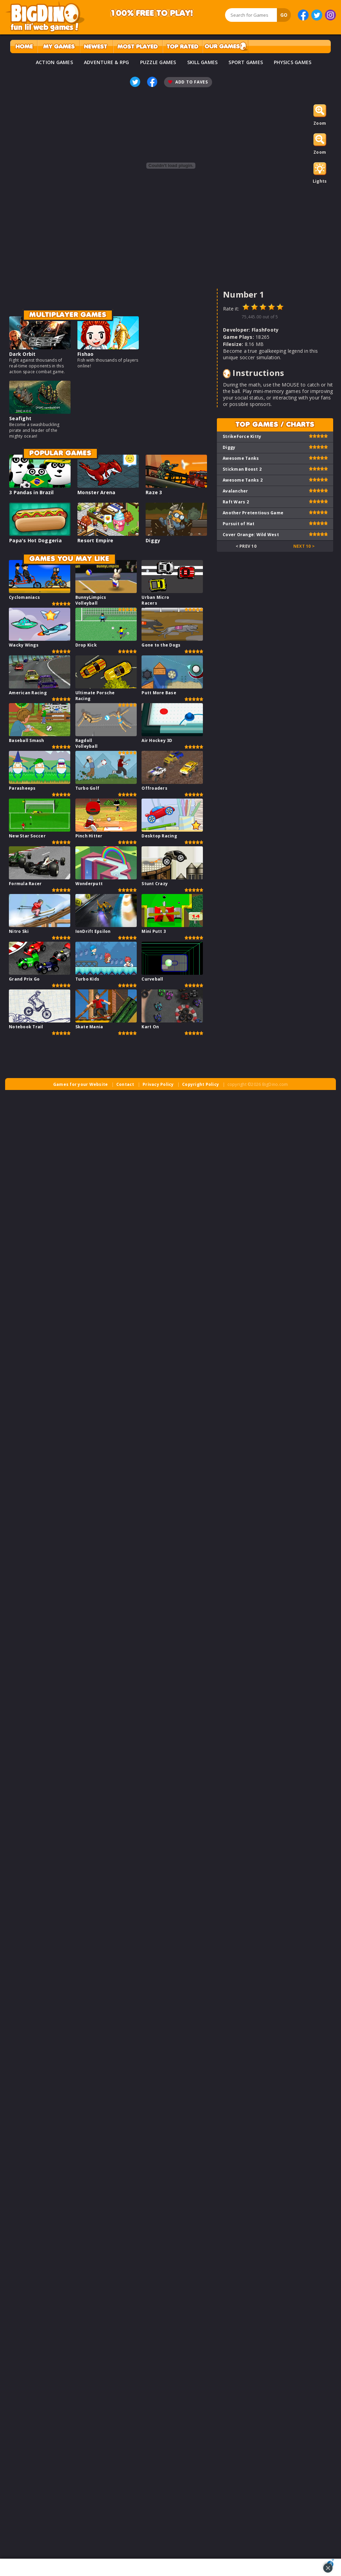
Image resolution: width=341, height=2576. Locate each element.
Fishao (85, 354)
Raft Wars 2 (236, 502)
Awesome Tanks (241, 458)
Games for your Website (80, 1084)
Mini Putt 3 (154, 931)
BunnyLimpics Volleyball (90, 600)
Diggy (153, 540)
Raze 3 (154, 492)
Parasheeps (22, 788)
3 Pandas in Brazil (31, 492)
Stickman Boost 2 (242, 469)
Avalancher (235, 491)
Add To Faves (188, 82)
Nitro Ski (19, 931)
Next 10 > (304, 546)
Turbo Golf (87, 788)
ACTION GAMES (54, 62)
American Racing (28, 693)
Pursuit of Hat (239, 524)
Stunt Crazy (155, 884)
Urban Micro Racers (155, 600)
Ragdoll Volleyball (86, 743)
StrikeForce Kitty (242, 436)
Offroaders (154, 788)
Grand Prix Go (24, 979)
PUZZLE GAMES (158, 62)
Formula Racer (25, 884)
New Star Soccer (27, 836)
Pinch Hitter (89, 836)
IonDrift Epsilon (93, 931)
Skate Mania (89, 1027)
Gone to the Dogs (161, 645)
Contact (125, 1084)
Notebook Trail (26, 1027)
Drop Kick (86, 645)
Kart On (150, 1027)
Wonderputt (89, 884)
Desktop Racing (159, 836)
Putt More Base (159, 693)
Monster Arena (96, 492)
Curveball (152, 979)
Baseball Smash (26, 740)
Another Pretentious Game (253, 513)
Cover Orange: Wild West (251, 534)
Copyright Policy (200, 1084)
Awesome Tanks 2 (243, 480)
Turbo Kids (87, 979)
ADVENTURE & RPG (106, 62)
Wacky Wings (24, 645)
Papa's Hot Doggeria (35, 540)
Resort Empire (95, 540)
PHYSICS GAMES (292, 62)
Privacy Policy (158, 1084)
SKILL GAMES (202, 62)
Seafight (20, 418)
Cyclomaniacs (24, 597)
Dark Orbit (22, 354)
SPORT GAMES (245, 62)
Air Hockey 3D (157, 740)
